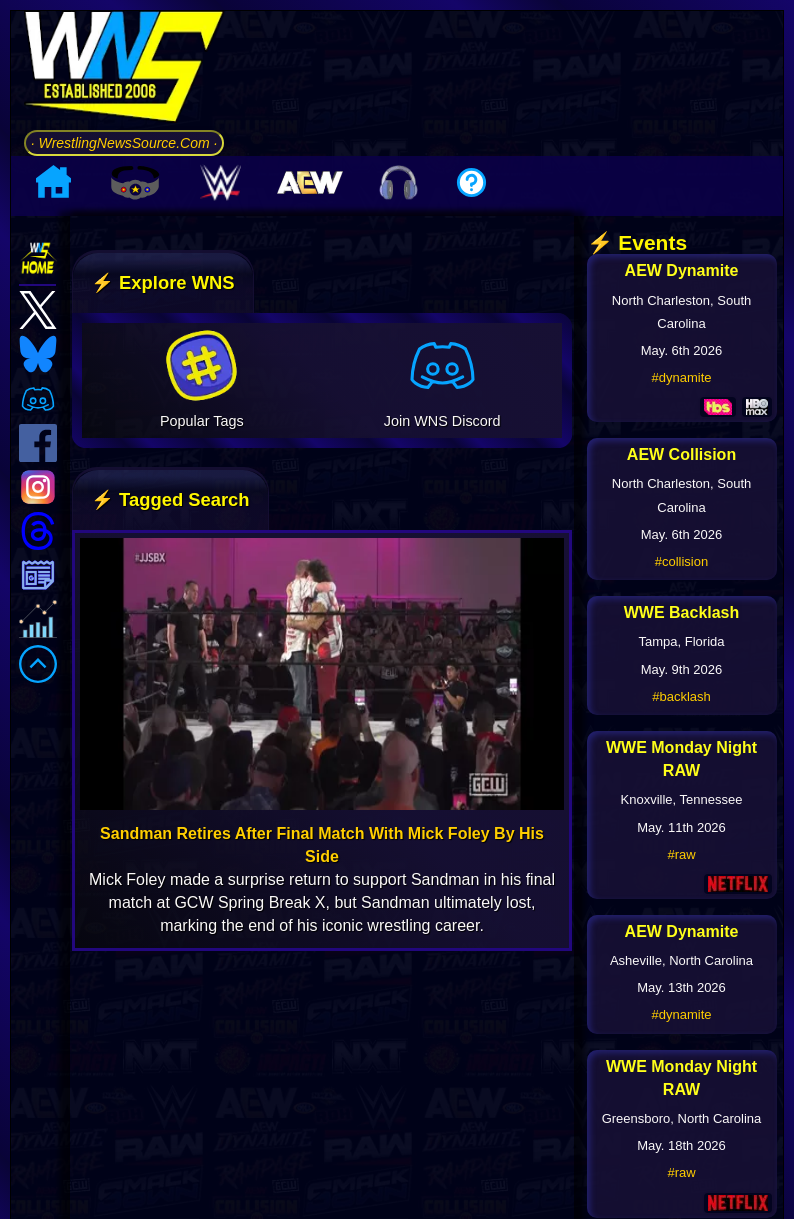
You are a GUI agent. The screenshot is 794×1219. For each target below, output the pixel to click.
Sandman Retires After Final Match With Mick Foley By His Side (322, 1017)
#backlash (681, 868)
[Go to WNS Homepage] (123, 156)
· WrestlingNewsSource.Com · (123, 229)
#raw (681, 1026)
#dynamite (682, 550)
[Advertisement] (515, 166)
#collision (681, 734)
